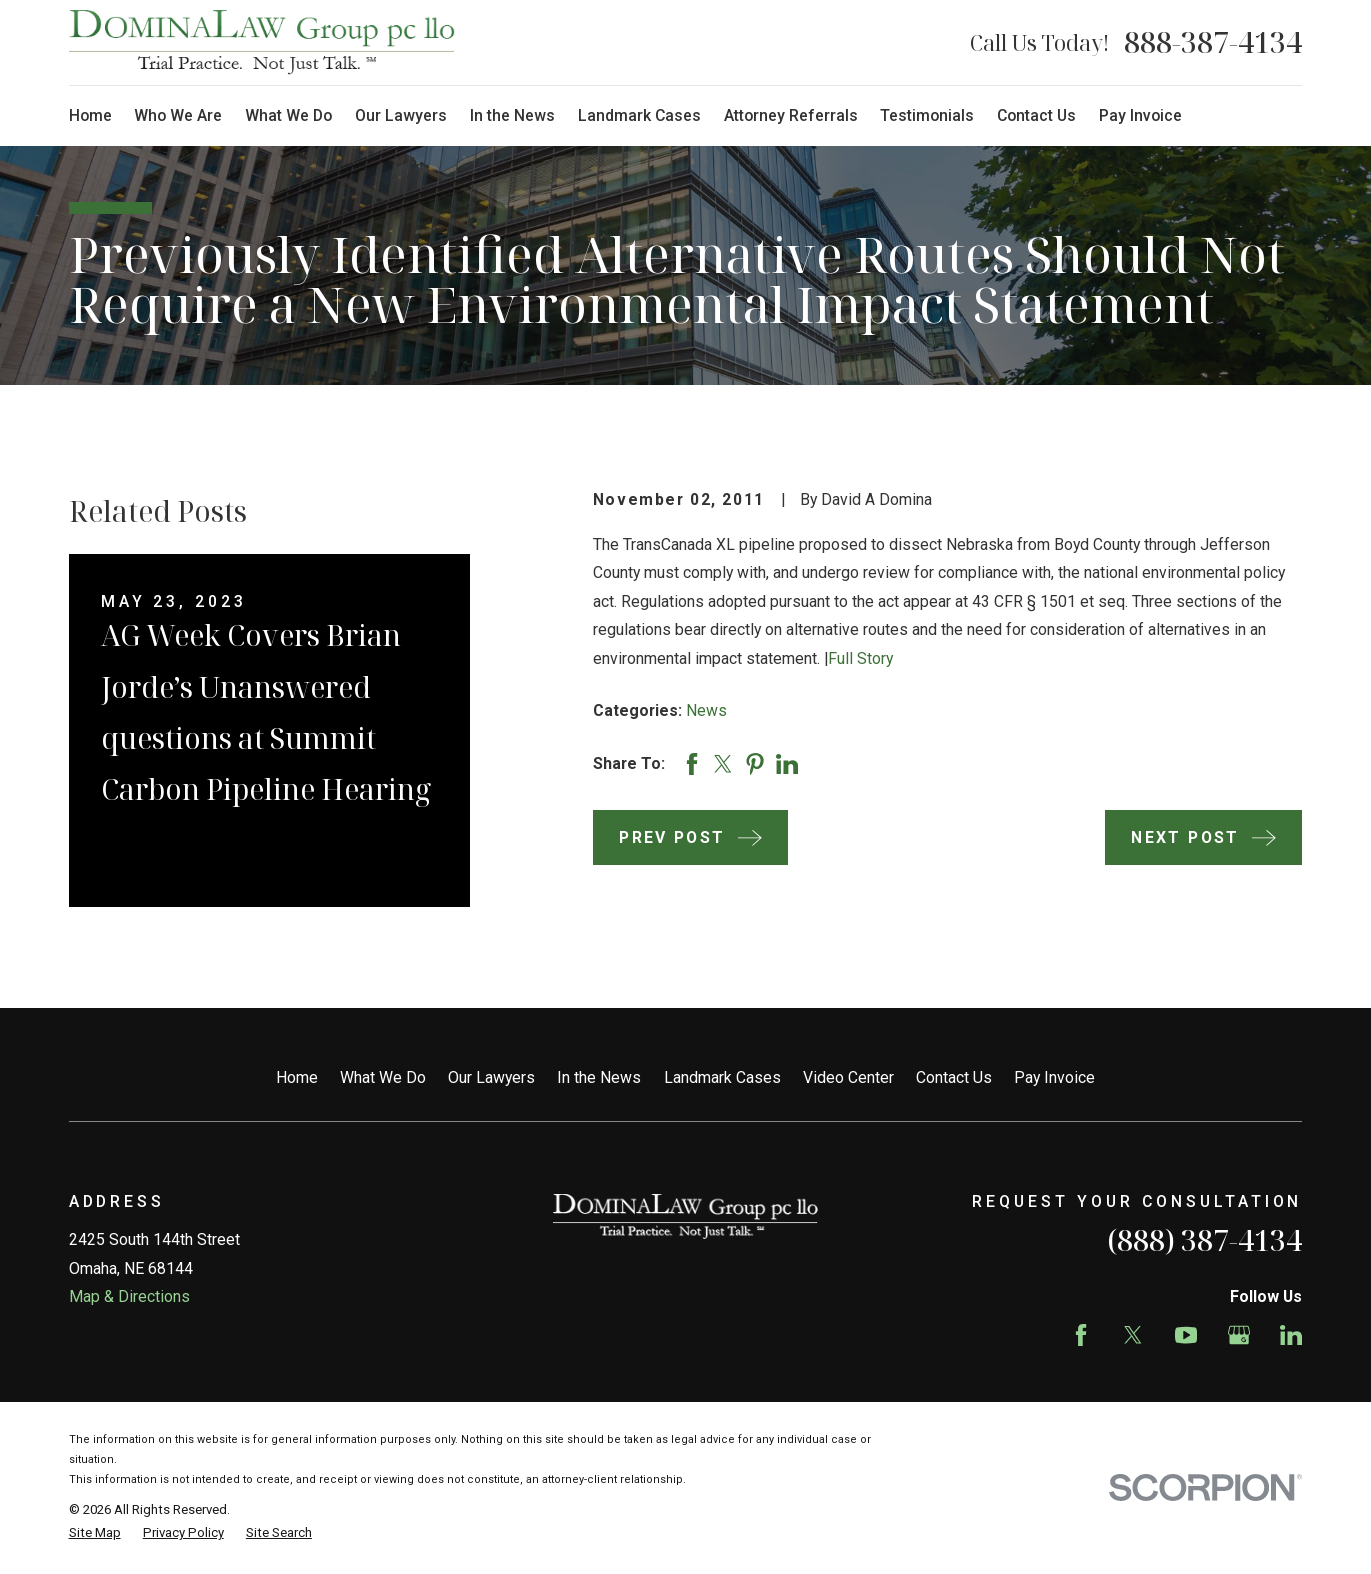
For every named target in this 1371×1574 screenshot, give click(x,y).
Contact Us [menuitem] (1036, 115)
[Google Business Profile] (1239, 1335)
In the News (599, 1077)
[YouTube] (1186, 1335)
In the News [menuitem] (512, 115)
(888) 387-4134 (1204, 1240)
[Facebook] (1081, 1335)
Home (297, 1077)
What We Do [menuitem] (288, 115)
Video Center (848, 1077)
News (706, 710)
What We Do (383, 1077)
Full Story (860, 658)
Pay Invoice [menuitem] (1140, 115)
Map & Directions (129, 1296)
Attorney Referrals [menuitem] (791, 115)
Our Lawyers (491, 1077)
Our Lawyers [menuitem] (401, 115)
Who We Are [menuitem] (178, 115)
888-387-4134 (1213, 42)
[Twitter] (1133, 1335)
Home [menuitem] (90, 115)
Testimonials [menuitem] (927, 115)
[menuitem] (95, 1533)
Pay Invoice (1054, 1077)
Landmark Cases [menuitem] (639, 115)
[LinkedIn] (1291, 1335)
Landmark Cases (722, 1077)
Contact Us (954, 1077)
